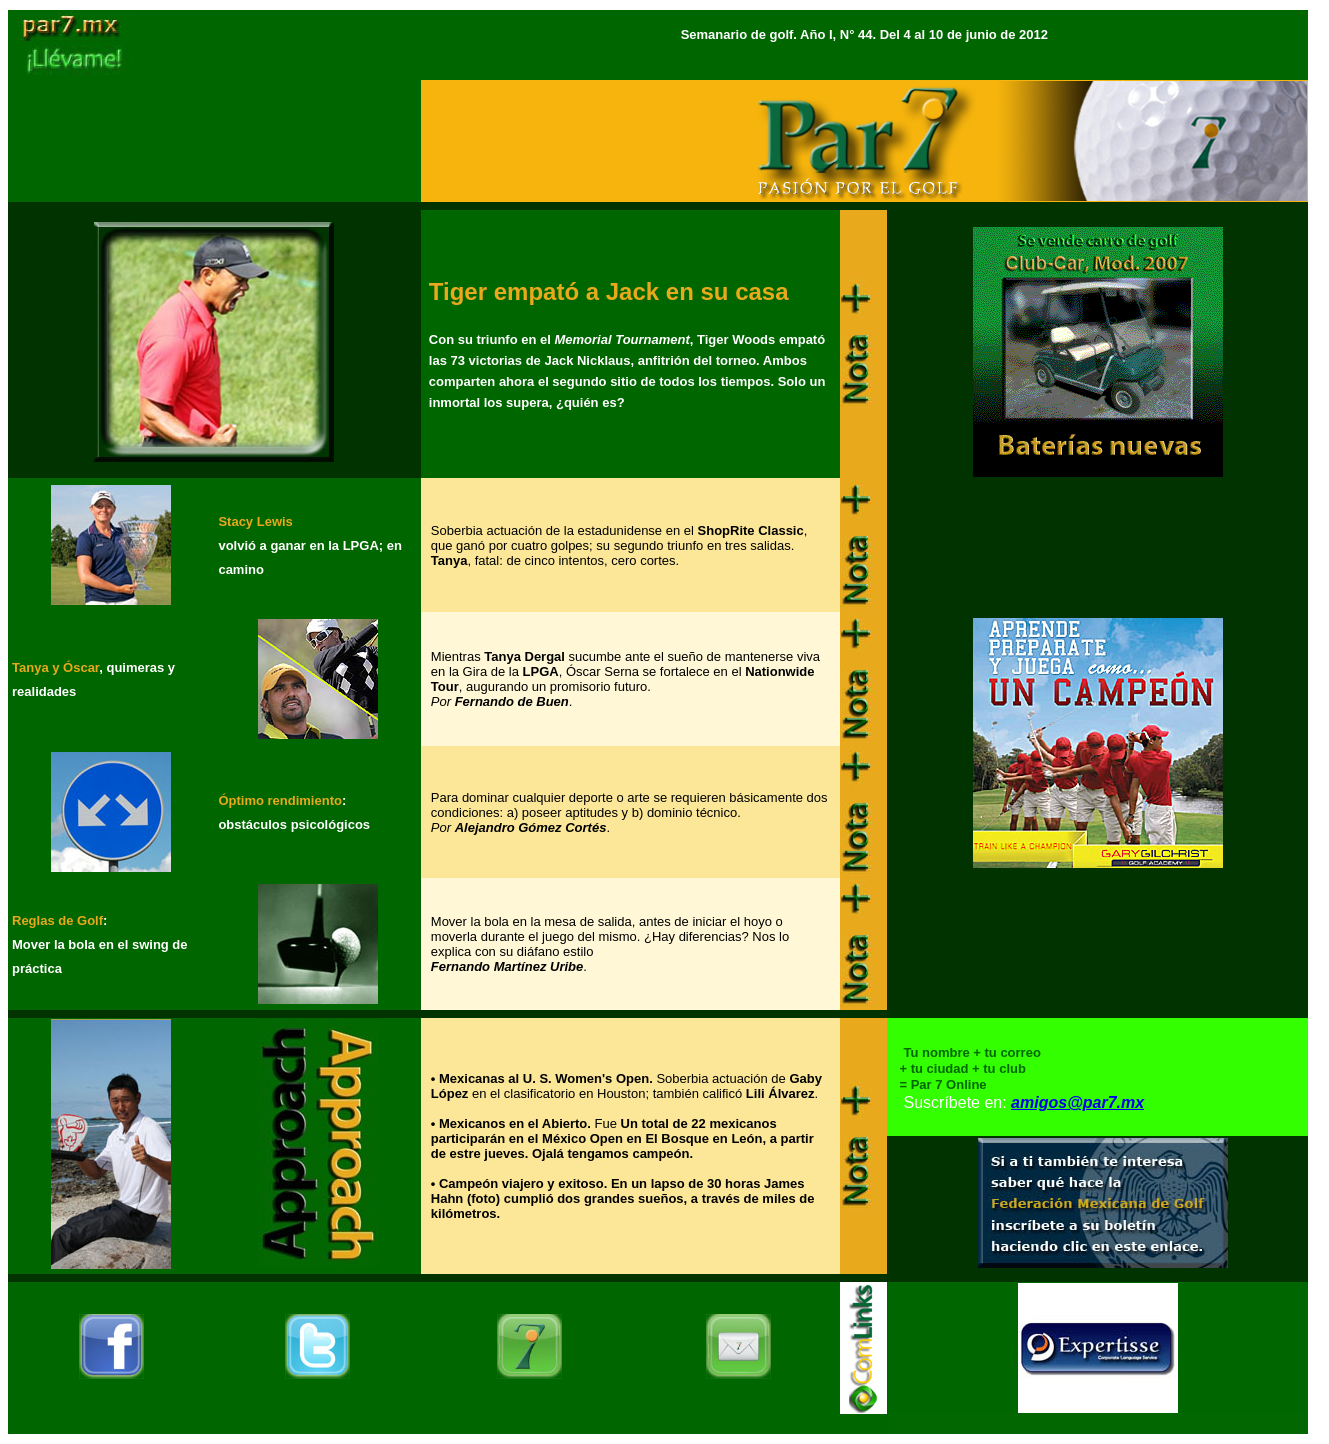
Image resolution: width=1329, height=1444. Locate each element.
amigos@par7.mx (1077, 1102)
